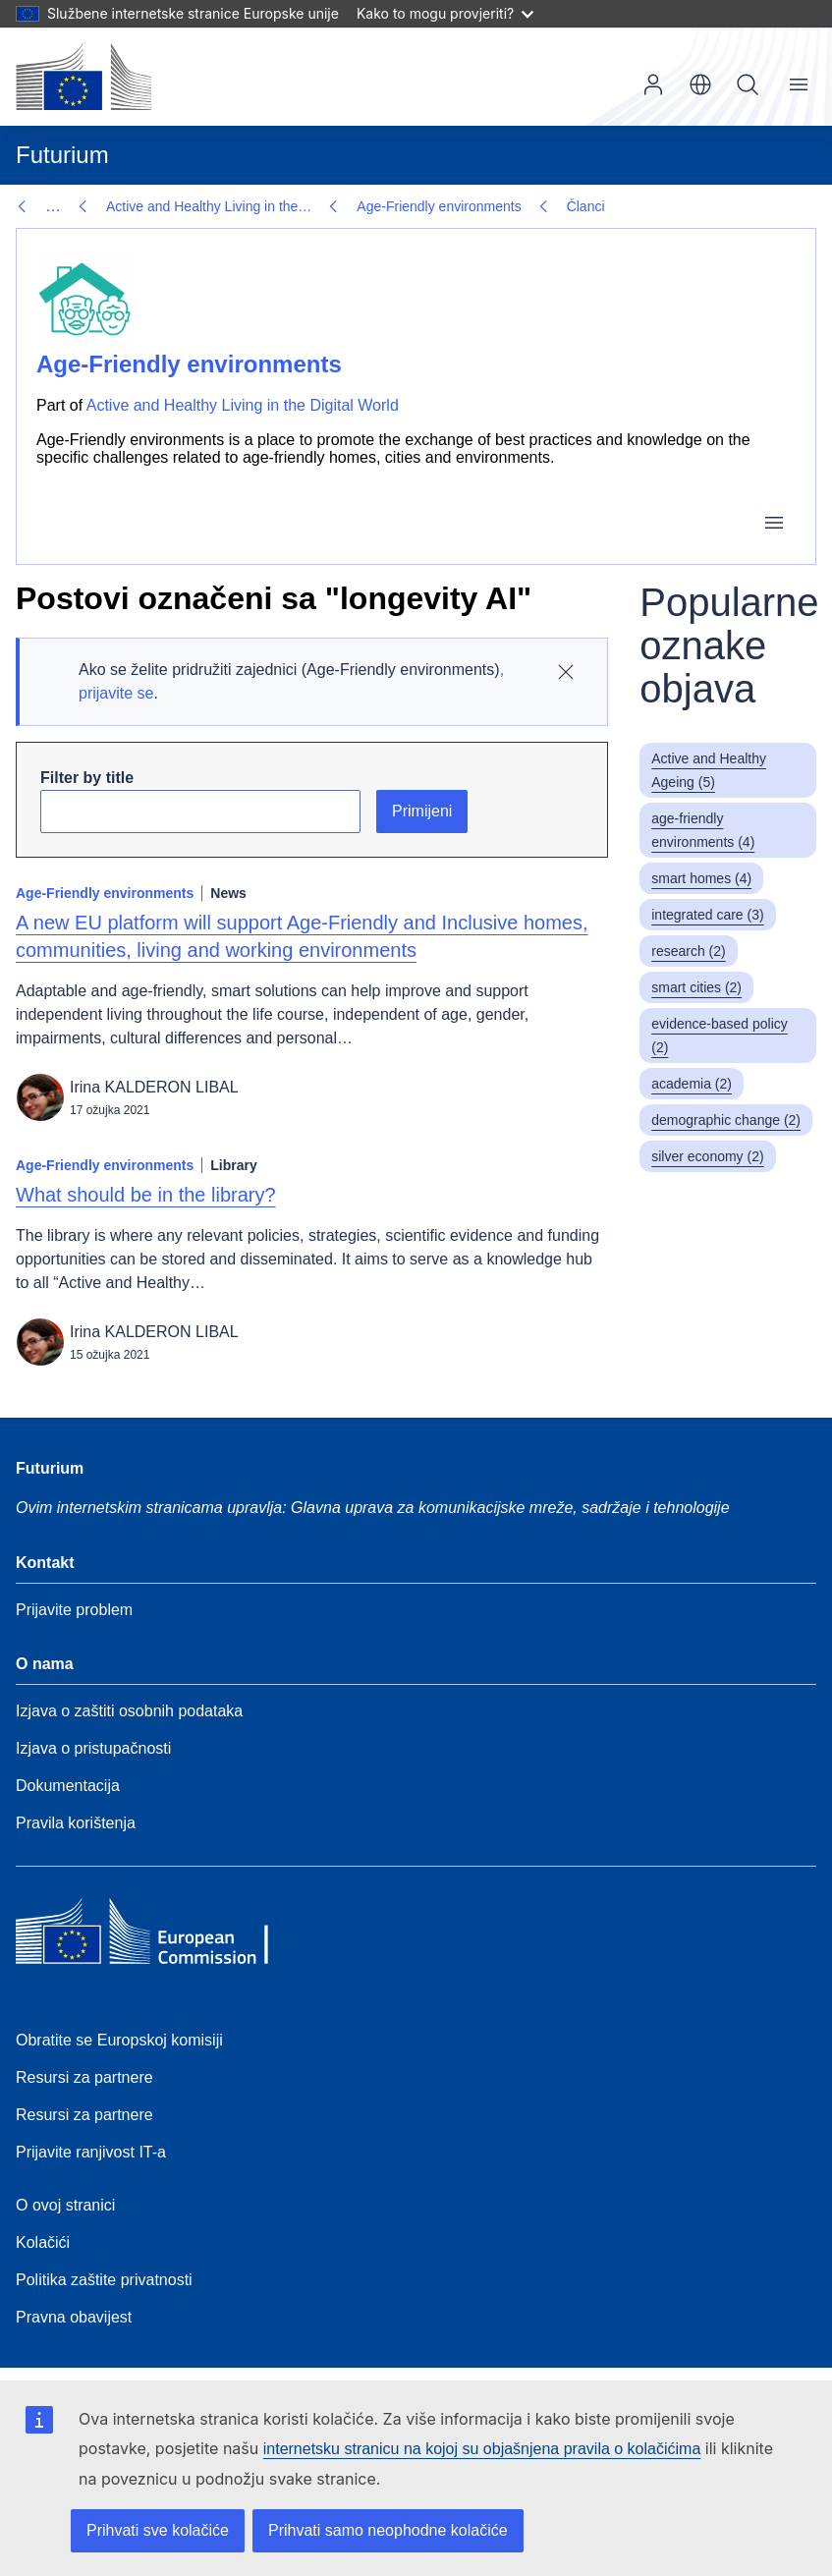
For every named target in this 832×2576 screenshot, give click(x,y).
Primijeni (422, 811)
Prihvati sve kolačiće (157, 2530)
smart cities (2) (696, 987)
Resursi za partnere (84, 2077)
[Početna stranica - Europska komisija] (83, 76)
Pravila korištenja (76, 1823)
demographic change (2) (726, 1120)
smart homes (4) (701, 878)
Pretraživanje (747, 84)
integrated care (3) (707, 915)
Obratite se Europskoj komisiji (119, 2040)
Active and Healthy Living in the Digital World (242, 405)
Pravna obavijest (74, 2317)
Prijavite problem (74, 1609)
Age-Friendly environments (188, 206)
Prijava (653, 84)
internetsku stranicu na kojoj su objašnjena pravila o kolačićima (482, 2448)
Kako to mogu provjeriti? (445, 13)
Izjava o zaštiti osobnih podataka (129, 1711)
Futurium (62, 154)
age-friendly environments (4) (702, 830)
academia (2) (691, 1084)
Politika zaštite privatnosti (104, 2279)
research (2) (688, 951)
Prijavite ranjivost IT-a (91, 2152)
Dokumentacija (68, 1785)
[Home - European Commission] (158, 1936)
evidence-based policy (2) (719, 1035)
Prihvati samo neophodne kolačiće (388, 2530)
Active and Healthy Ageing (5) (708, 770)
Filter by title (87, 777)
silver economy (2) (707, 1156)
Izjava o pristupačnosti (93, 1748)
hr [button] (700, 84)
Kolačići (43, 2242)
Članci (334, 206)
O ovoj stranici (65, 2205)
